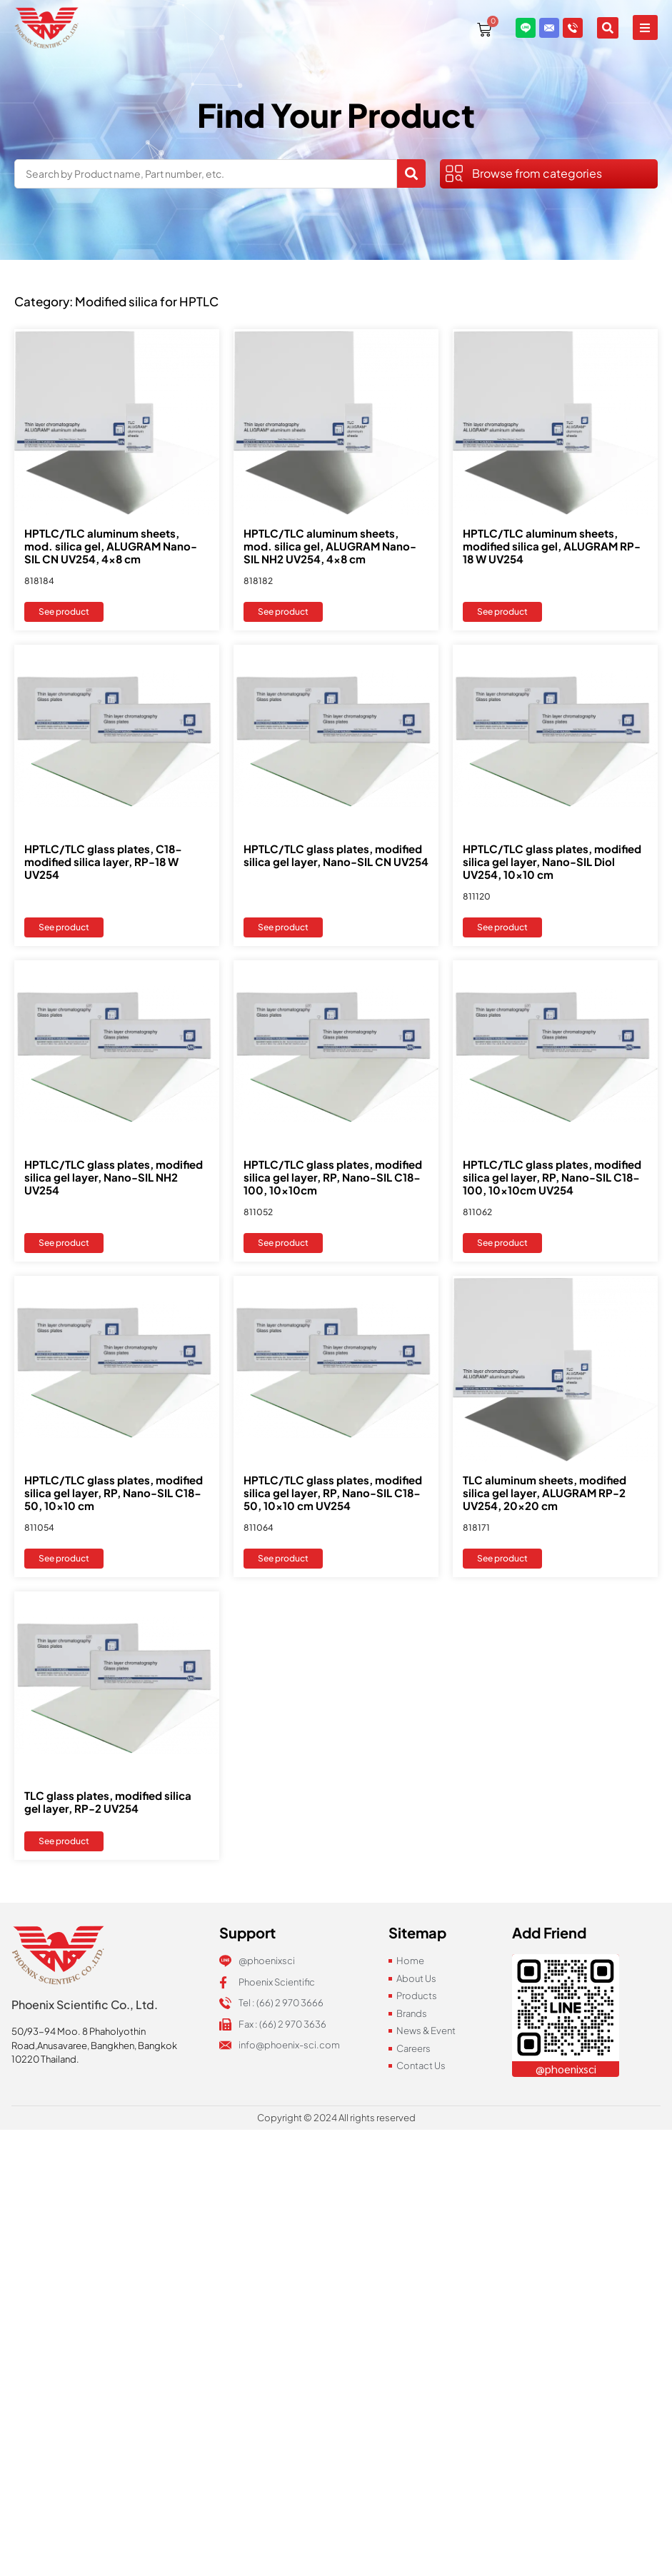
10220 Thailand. (45, 2059)
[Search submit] (411, 173)
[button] (645, 26)
